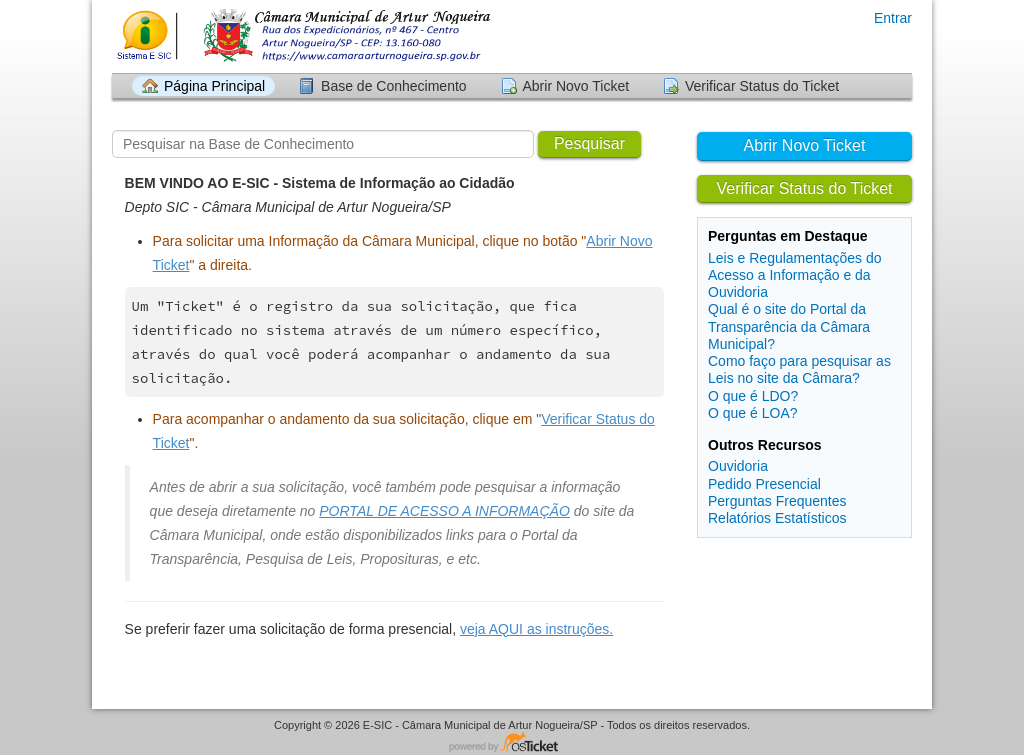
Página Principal (214, 86)
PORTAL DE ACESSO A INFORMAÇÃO (444, 511)
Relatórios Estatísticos (777, 518)
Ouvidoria (738, 466)
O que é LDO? (753, 396)
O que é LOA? (753, 413)
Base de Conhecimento (394, 86)
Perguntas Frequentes (777, 501)
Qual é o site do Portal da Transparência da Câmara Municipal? (789, 326)
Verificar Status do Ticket (762, 86)
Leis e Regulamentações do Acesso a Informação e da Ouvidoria (795, 275)
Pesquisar (589, 143)
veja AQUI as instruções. (536, 629)
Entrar (893, 18)
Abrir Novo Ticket (576, 86)
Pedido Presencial (764, 484)
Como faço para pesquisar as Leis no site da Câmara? (799, 369)
